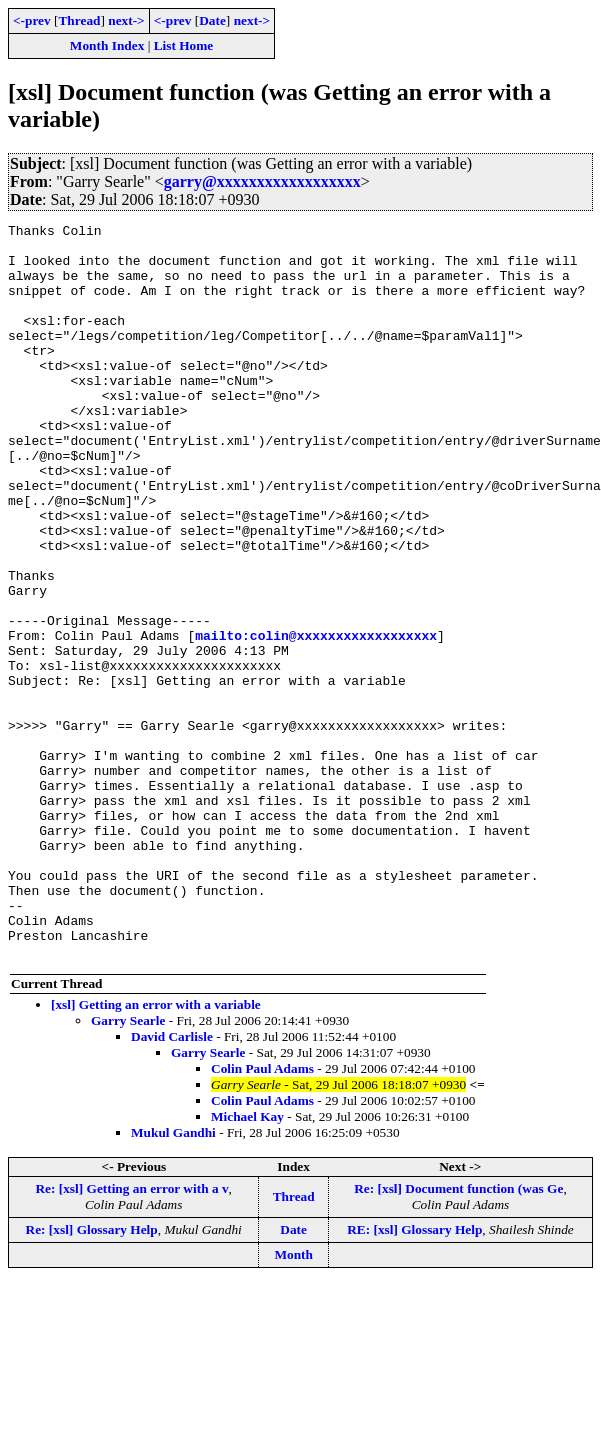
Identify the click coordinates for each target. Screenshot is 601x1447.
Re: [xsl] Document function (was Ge (458, 1335)
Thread (79, 20)
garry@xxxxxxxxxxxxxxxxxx (262, 181)
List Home (184, 45)
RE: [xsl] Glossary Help (414, 1376)
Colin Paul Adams (262, 1215)
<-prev (32, 20)
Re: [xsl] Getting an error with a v (131, 1335)
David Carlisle (172, 1183)
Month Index (107, 45)
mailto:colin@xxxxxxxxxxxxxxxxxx (316, 719)
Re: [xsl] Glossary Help (92, 1376)
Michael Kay (247, 1263)
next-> (126, 20)
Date (212, 20)
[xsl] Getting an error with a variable (156, 1151)
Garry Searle (128, 1167)
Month (293, 1401)
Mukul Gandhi (173, 1279)
